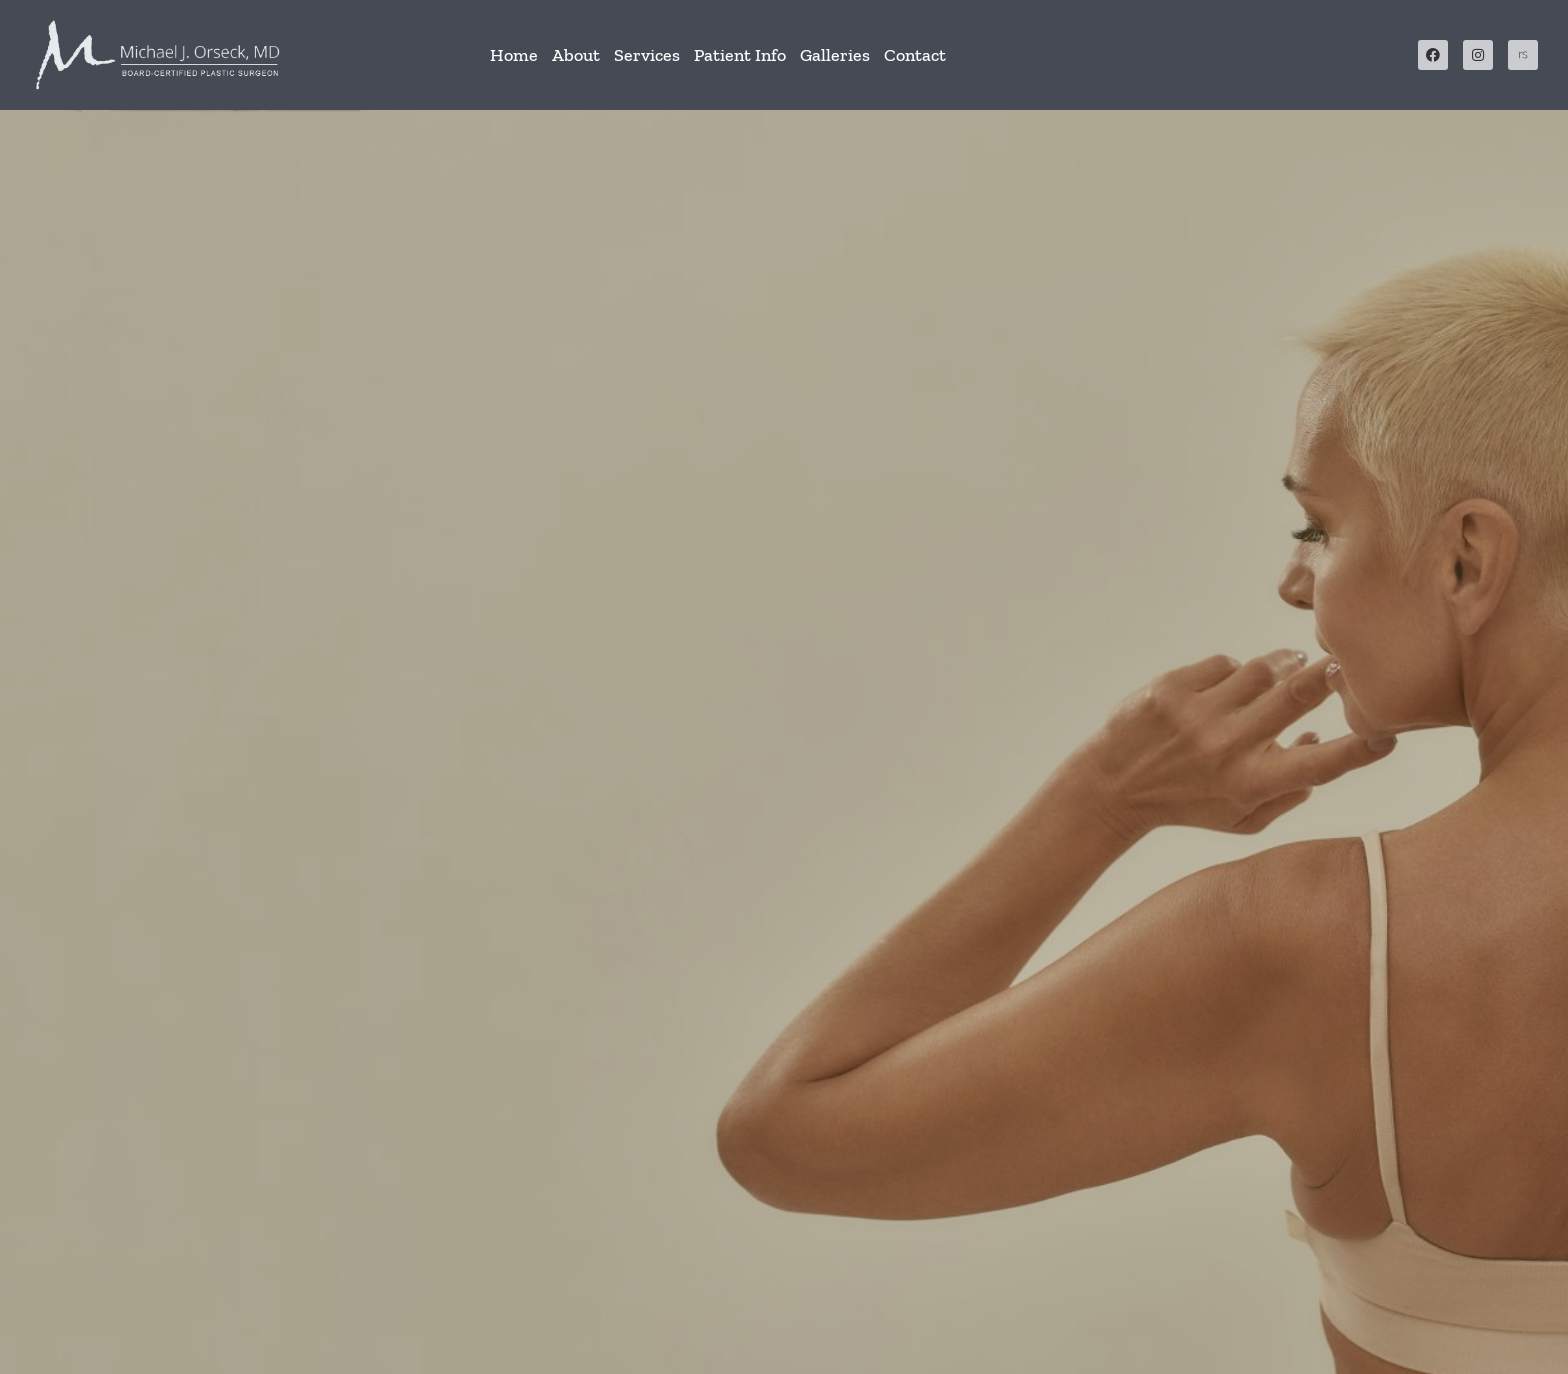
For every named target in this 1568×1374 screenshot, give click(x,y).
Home (514, 55)
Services (647, 55)
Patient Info (740, 55)
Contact (915, 55)
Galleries (835, 55)
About (576, 55)
